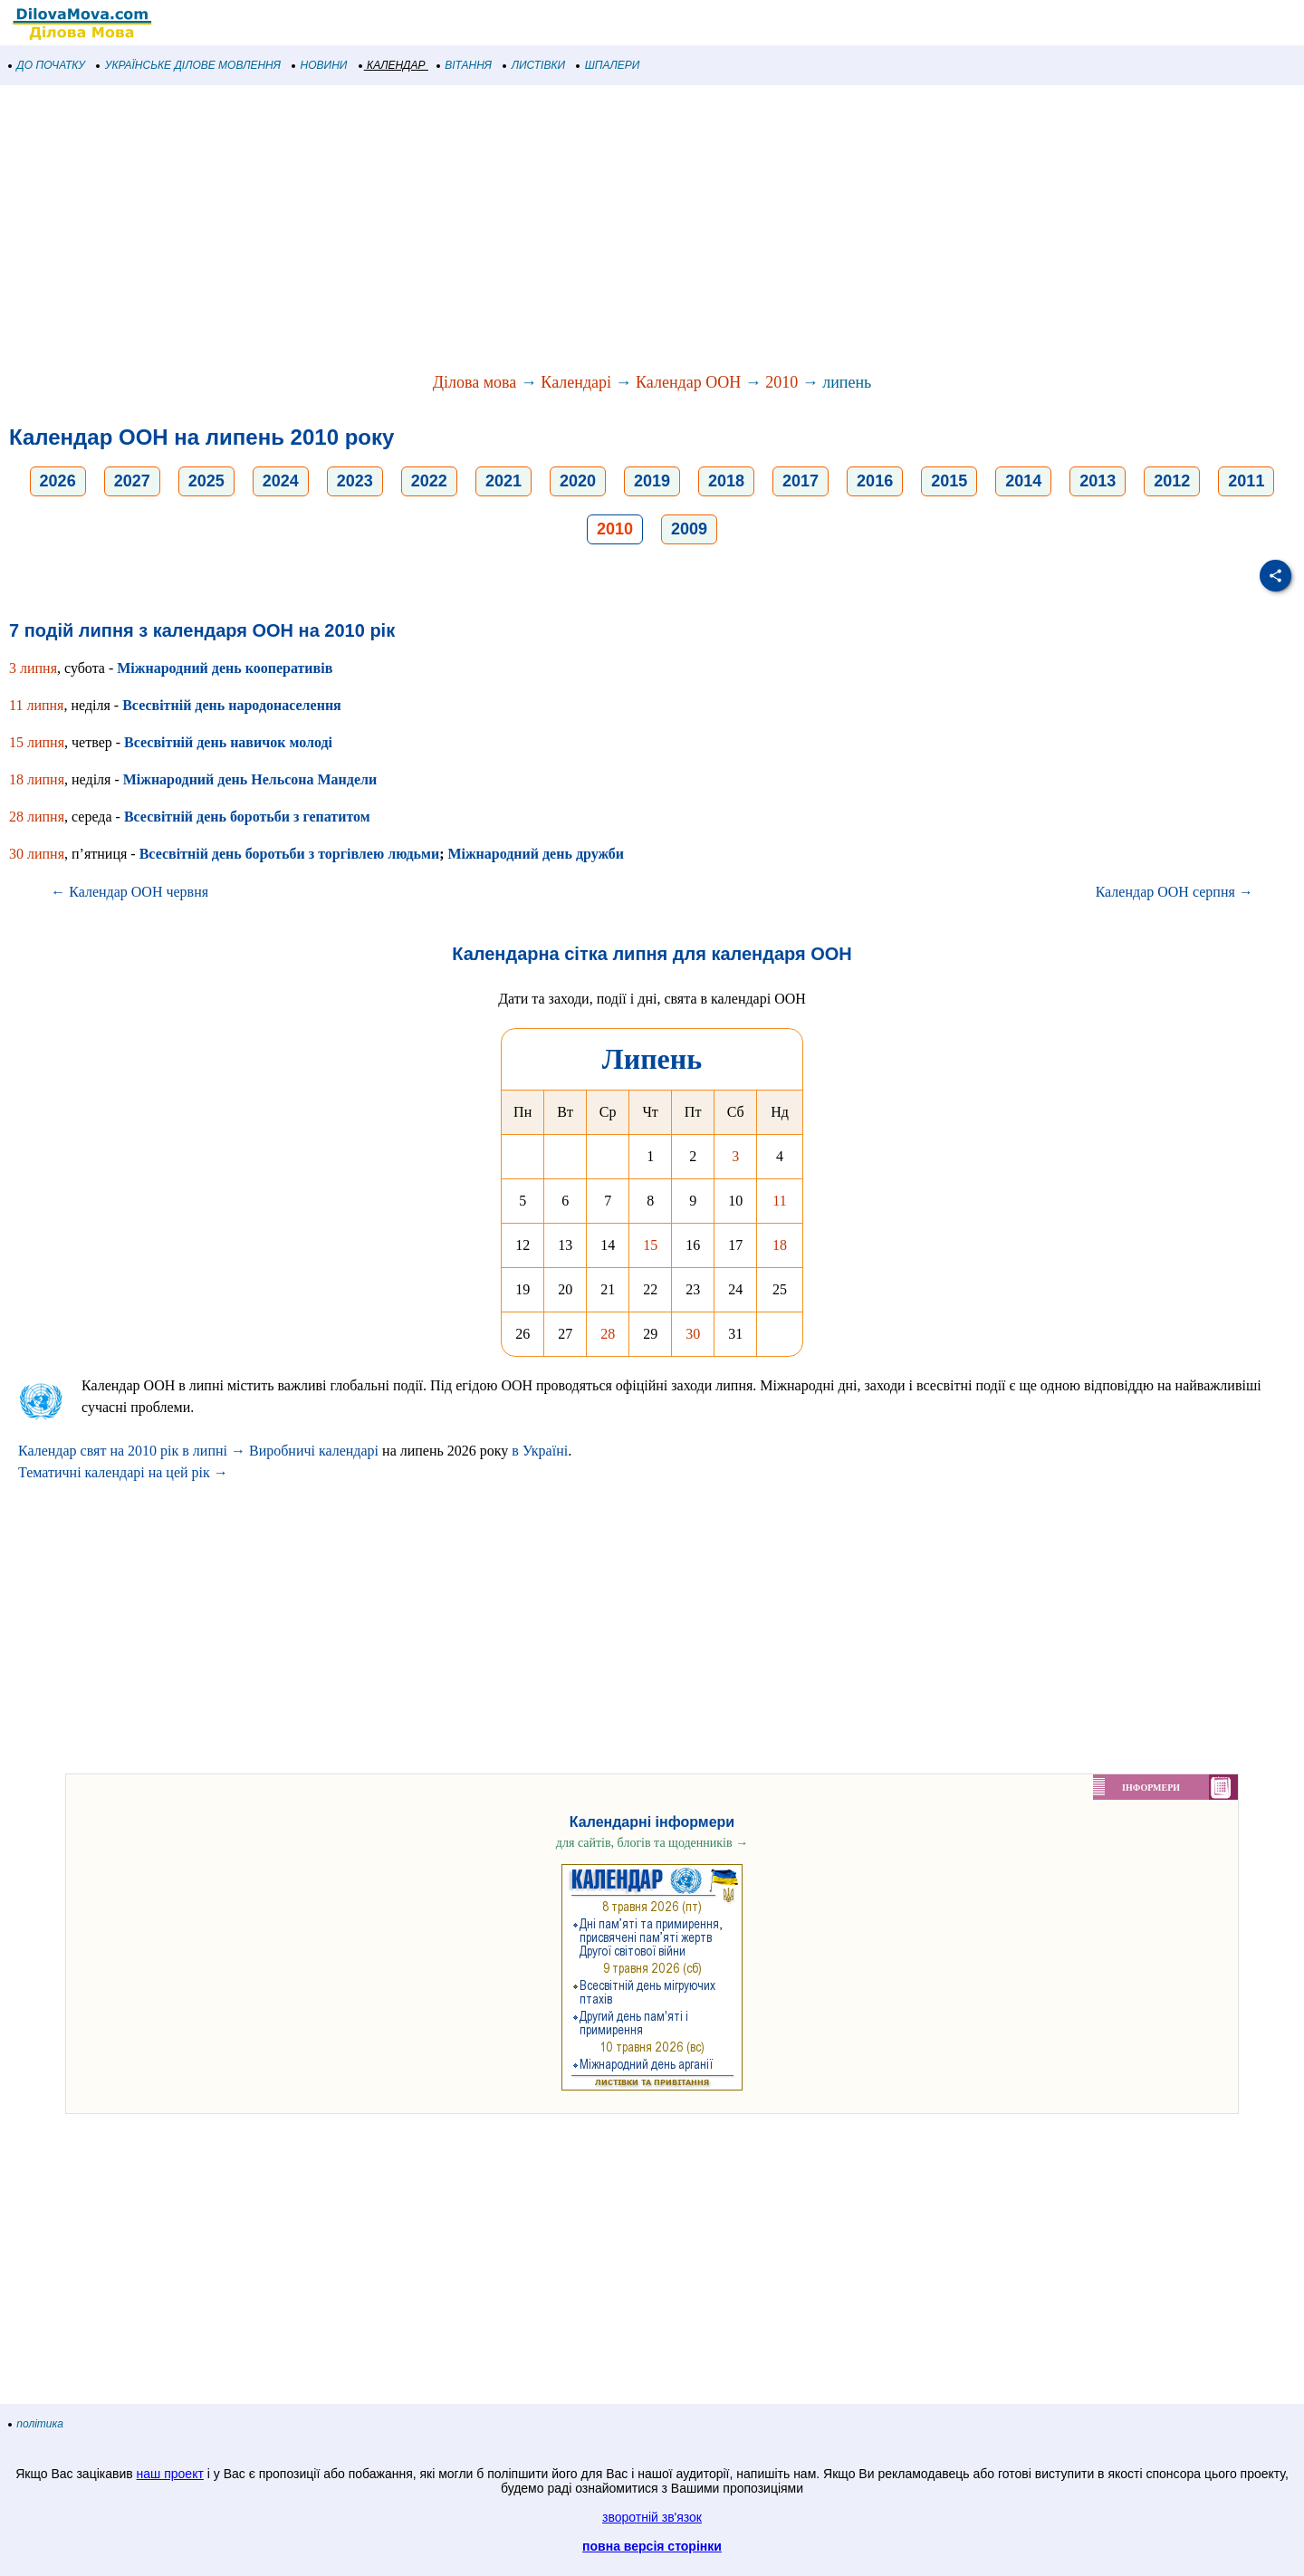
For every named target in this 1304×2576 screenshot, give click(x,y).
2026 (58, 481)
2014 (1023, 481)
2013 (1097, 481)
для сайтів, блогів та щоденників (652, 1843)
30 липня (36, 853)
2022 (429, 481)
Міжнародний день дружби (535, 853)
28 (607, 1333)
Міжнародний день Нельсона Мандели (250, 779)
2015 (949, 481)
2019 (652, 481)
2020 (578, 481)
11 (779, 1200)
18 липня (36, 779)
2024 (281, 481)
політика (36, 2423)
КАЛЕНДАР (392, 65)
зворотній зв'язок (652, 2517)
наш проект (170, 2473)
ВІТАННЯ (464, 65)
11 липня (36, 705)
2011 (1246, 481)
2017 (800, 481)
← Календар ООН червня (129, 891)
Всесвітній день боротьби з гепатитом (247, 816)
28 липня (36, 816)
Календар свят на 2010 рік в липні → (131, 1450)
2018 (726, 481)
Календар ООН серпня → (1174, 891)
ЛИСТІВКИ (534, 65)
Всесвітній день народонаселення (231, 705)
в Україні (540, 1450)
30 (693, 1333)
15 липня (36, 742)
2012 (1172, 481)
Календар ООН (688, 382)
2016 (875, 481)
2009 (689, 529)
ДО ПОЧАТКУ (47, 65)
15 (650, 1245)
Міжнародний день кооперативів (224, 668)
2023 (355, 481)
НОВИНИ (320, 65)
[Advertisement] (543, 230)
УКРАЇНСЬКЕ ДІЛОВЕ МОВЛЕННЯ (188, 65)
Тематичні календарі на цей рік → (123, 1472)
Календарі (576, 382)
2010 (781, 382)
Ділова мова (475, 382)
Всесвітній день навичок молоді (228, 742)
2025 (206, 481)
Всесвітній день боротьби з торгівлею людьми (289, 853)
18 (779, 1245)
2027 (132, 481)
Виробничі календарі (314, 1450)
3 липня (33, 668)
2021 (503, 481)
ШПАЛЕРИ (608, 65)
